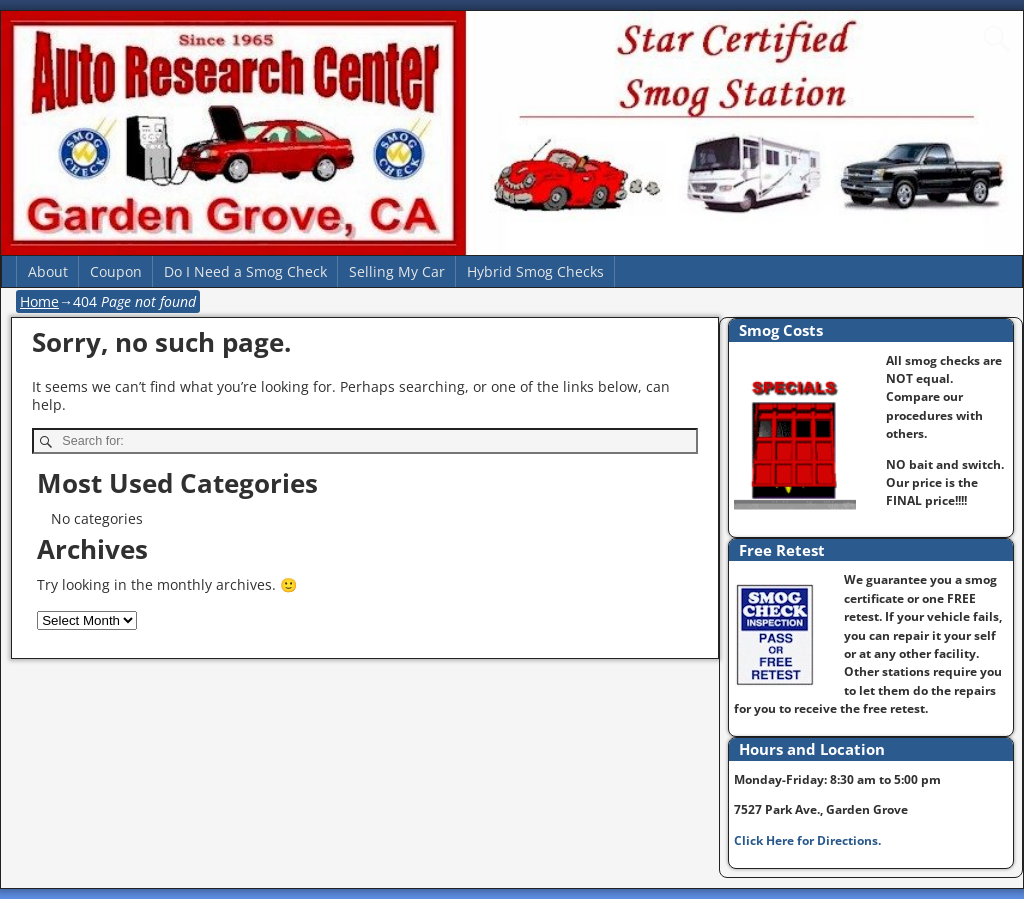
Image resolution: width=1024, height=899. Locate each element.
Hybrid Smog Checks (535, 271)
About (48, 271)
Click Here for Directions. (807, 840)
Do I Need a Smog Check (245, 271)
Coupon (116, 271)
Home (39, 301)
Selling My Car (397, 271)
